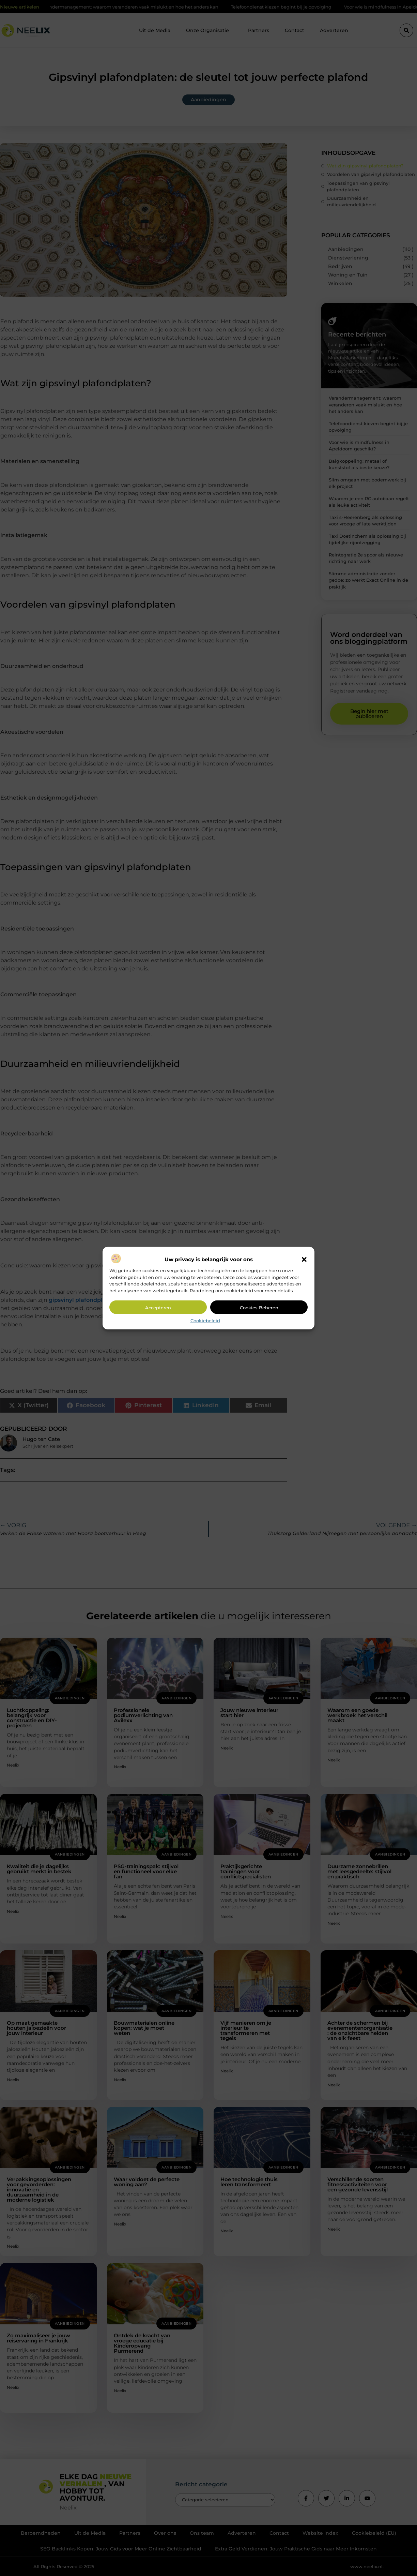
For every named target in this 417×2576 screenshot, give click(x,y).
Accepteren (158, 1307)
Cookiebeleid (205, 1320)
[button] (304, 1259)
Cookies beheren (259, 1307)
